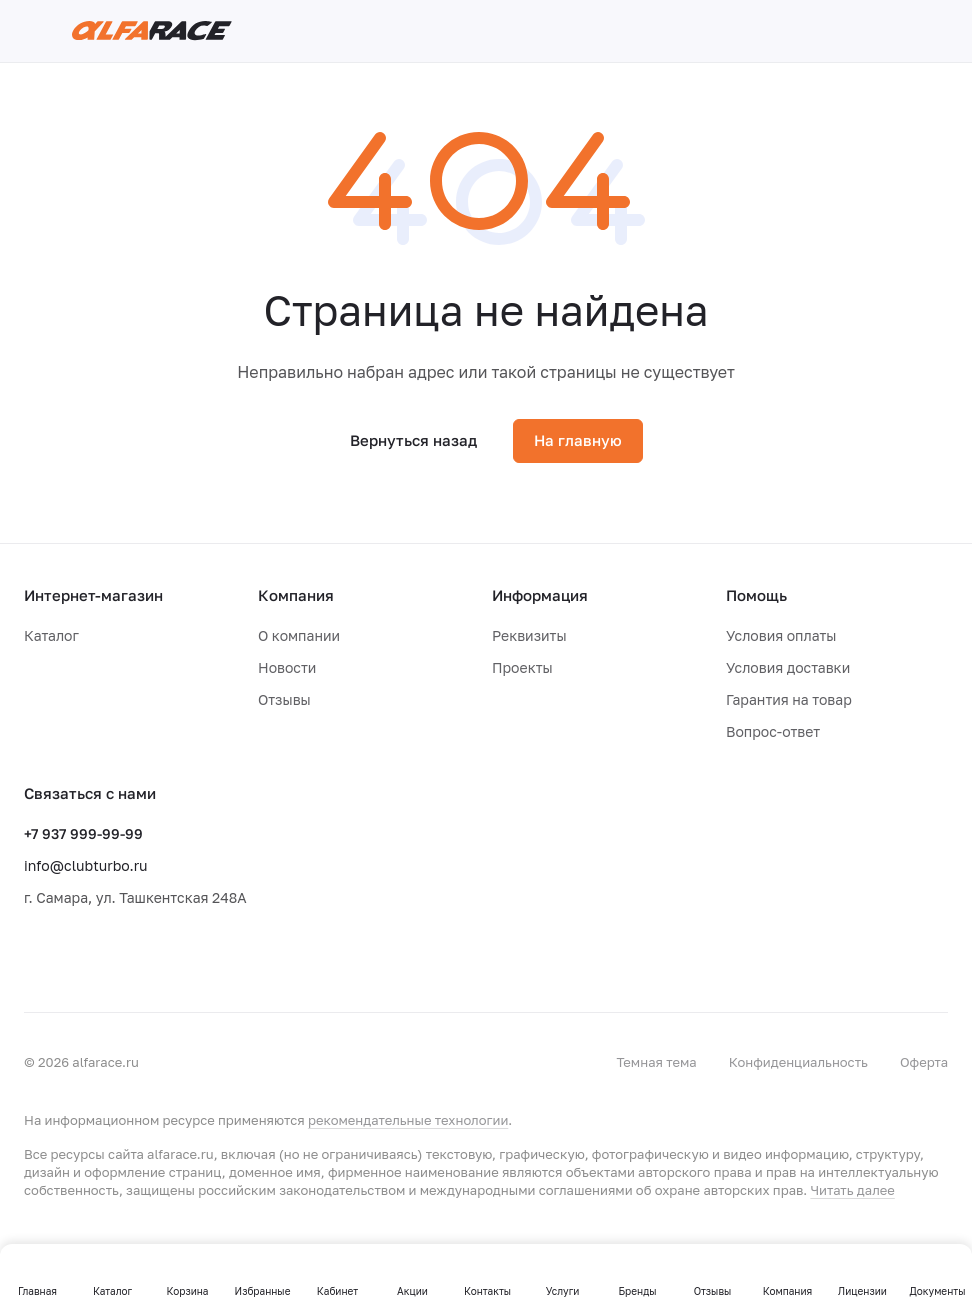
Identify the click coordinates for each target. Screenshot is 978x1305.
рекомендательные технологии (408, 1120)
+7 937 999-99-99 (83, 833)
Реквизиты (529, 635)
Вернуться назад (413, 440)
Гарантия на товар (789, 699)
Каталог (51, 635)
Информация (540, 595)
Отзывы (284, 699)
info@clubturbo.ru (86, 865)
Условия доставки (788, 667)
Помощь (756, 595)
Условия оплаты (781, 635)
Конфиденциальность (798, 1062)
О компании (299, 635)
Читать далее (852, 1190)
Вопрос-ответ (773, 731)
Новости (287, 667)
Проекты (522, 667)
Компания (296, 595)
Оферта (924, 1062)
